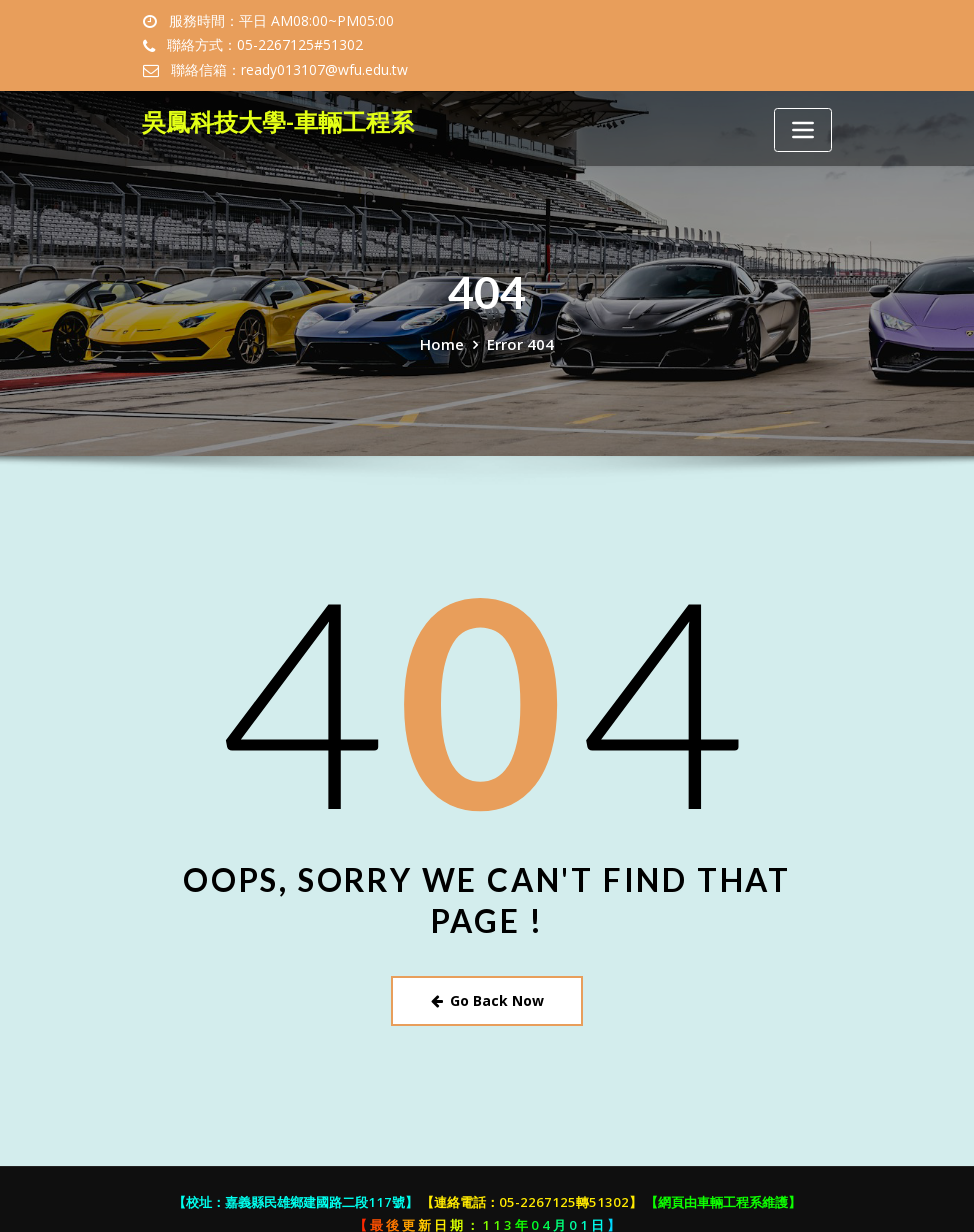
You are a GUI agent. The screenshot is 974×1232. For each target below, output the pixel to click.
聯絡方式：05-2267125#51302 (261, 45)
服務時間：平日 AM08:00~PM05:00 (274, 21)
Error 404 (518, 318)
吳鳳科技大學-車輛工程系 (267, 96)
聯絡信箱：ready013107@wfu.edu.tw (537, 45)
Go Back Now (487, 973)
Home (444, 318)
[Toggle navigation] (803, 106)
